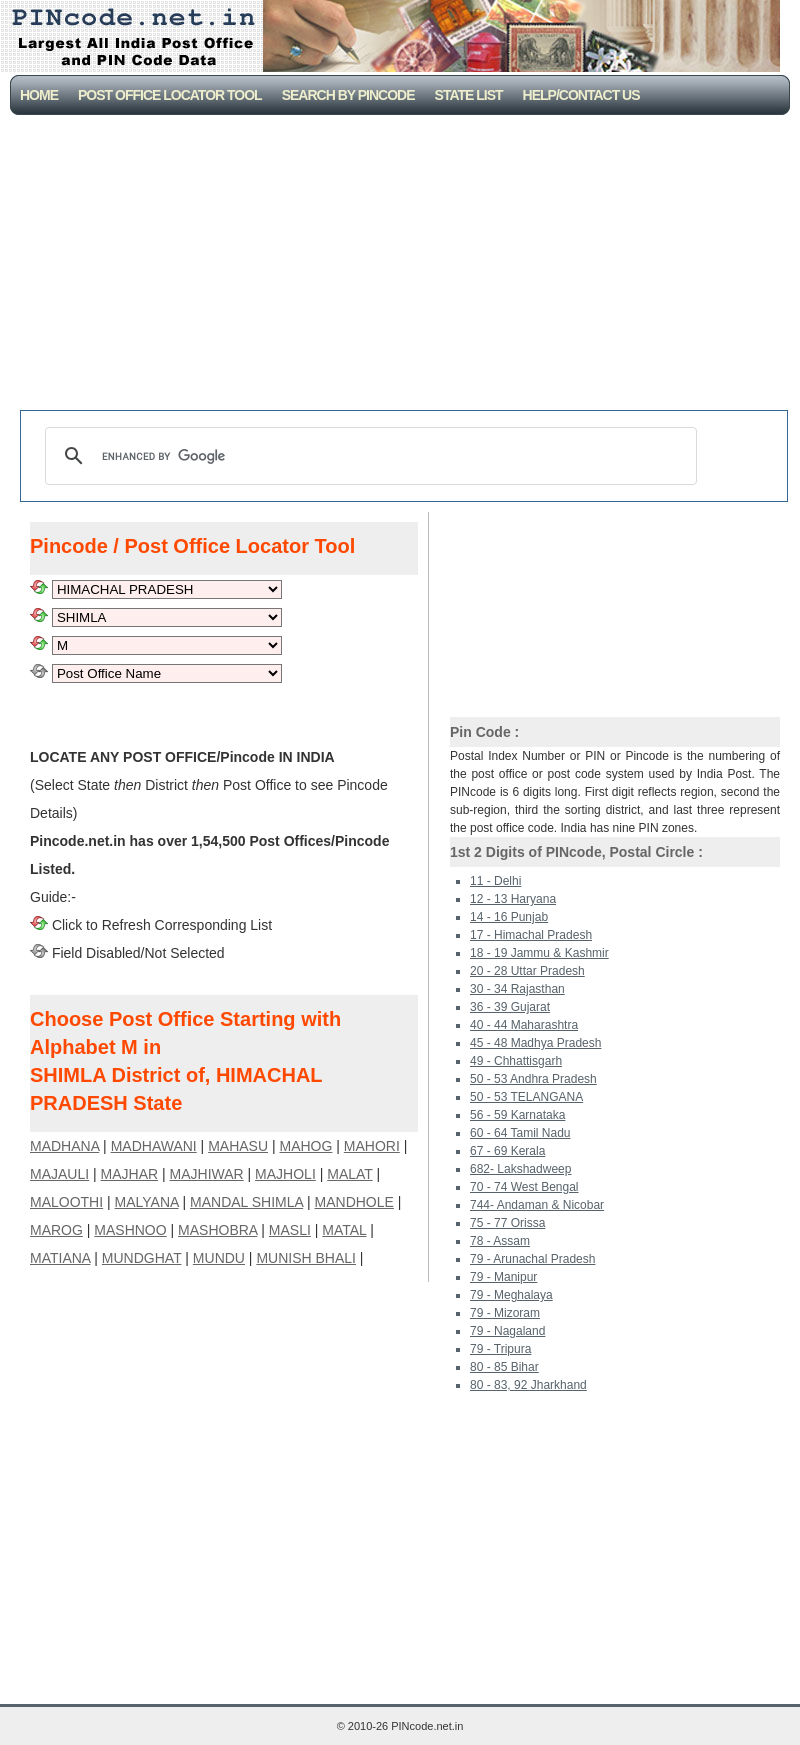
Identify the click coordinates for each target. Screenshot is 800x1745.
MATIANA (60, 1258)
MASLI (290, 1230)
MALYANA (147, 1202)
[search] (368, 456)
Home (39, 95)
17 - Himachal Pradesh (531, 935)
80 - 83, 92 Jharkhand (528, 1385)
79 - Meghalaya (511, 1295)
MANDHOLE (354, 1202)
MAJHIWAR (207, 1174)
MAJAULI (59, 1174)
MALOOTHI (66, 1202)
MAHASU (238, 1146)
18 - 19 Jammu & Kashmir (539, 953)
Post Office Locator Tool (170, 95)
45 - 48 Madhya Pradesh (535, 1043)
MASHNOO (130, 1230)
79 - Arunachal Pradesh (532, 1259)
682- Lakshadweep (520, 1169)
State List (469, 95)
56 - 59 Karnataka (517, 1115)
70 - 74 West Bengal (524, 1187)
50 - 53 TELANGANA (526, 1097)
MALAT (349, 1174)
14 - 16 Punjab (509, 917)
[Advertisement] (404, 265)
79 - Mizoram (505, 1313)
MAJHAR (130, 1174)
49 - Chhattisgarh (516, 1061)
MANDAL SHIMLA (246, 1202)
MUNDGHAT (142, 1258)
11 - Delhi (495, 881)
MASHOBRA (217, 1230)
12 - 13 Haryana (513, 899)
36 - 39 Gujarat (510, 1007)
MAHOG (305, 1146)
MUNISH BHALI (306, 1258)
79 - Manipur (503, 1277)
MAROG (56, 1230)
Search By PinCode (348, 95)
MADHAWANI (154, 1146)
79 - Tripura (500, 1349)
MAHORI (372, 1146)
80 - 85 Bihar (504, 1367)
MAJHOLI (285, 1174)
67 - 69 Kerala (507, 1151)
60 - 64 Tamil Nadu (520, 1133)
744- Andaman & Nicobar (537, 1205)
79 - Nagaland (507, 1331)
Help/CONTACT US (581, 95)
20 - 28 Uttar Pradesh (527, 971)
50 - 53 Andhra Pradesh (533, 1079)
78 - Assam (500, 1241)
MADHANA (64, 1146)
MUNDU (219, 1258)
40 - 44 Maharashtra (524, 1025)
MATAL (344, 1230)
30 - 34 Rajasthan (517, 989)
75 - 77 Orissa (507, 1223)
